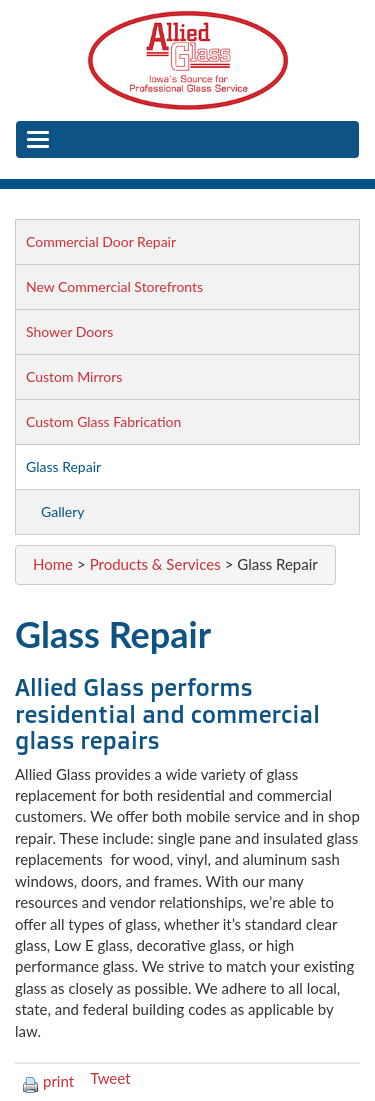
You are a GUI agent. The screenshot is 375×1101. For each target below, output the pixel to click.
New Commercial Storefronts (114, 286)
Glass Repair (63, 466)
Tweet (110, 1078)
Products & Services (155, 564)
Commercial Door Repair (101, 241)
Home (53, 564)
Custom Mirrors (74, 376)
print (48, 1081)
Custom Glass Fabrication (103, 421)
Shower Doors (69, 331)
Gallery (62, 511)
